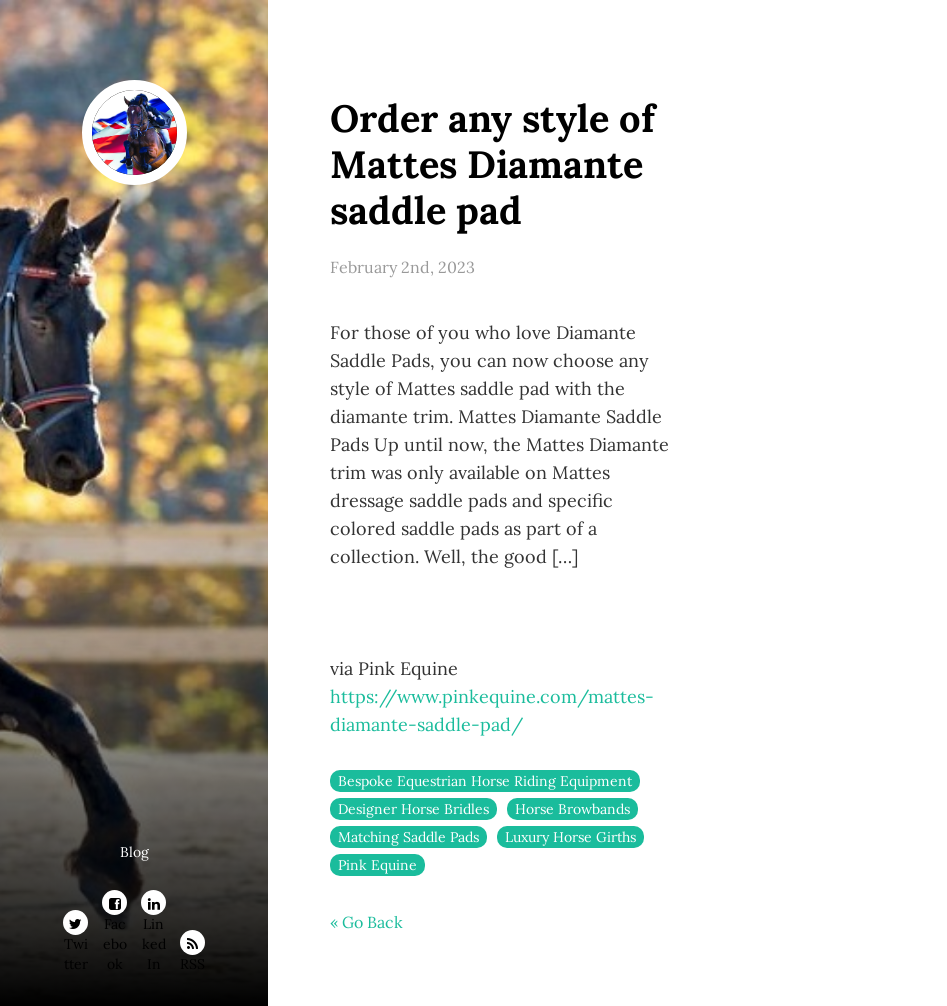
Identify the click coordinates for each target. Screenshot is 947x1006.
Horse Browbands (572, 809)
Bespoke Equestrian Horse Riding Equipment (485, 781)
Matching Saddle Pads (408, 837)
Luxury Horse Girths (570, 837)
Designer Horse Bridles (413, 809)
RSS (192, 946)
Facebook (115, 906)
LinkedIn (154, 906)
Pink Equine (377, 865)
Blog (134, 852)
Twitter (76, 926)
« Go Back (366, 922)
